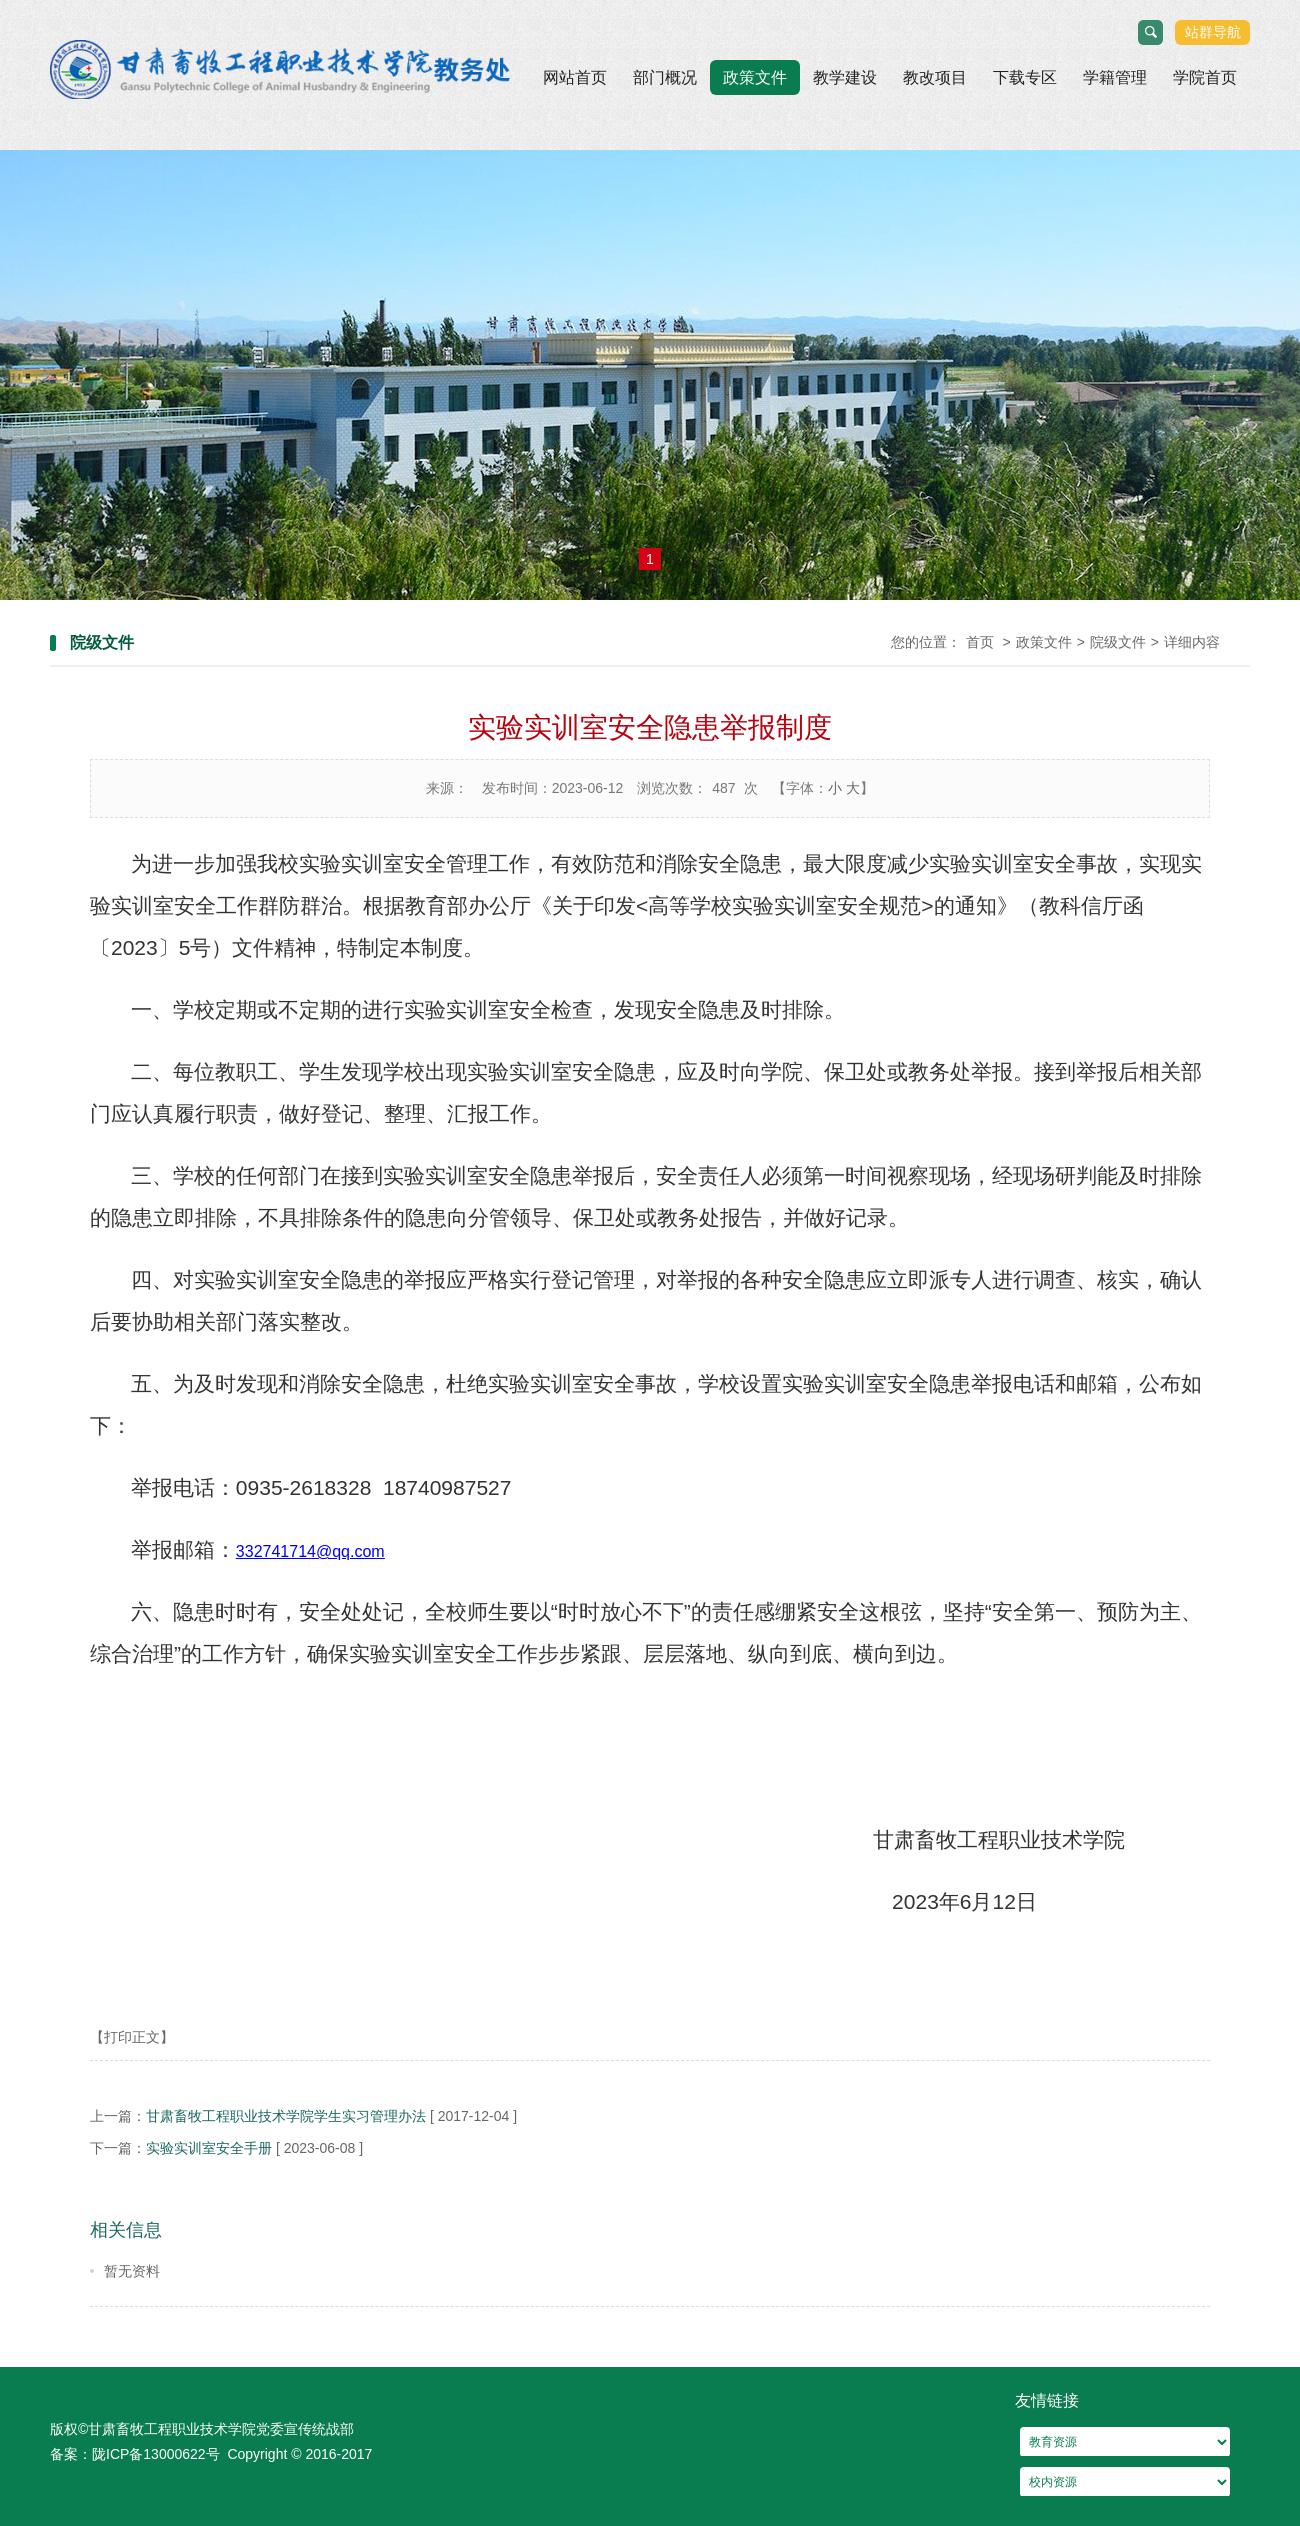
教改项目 (935, 77)
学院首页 (1205, 77)
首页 (980, 642)
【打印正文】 (132, 2037)
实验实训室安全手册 (209, 2148)
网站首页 (575, 77)
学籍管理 (1115, 77)
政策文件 (755, 77)
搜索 (1151, 33)
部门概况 (665, 77)
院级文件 (1118, 642)
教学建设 (845, 77)
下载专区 (1025, 77)
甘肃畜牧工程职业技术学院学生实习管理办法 (286, 2116)
